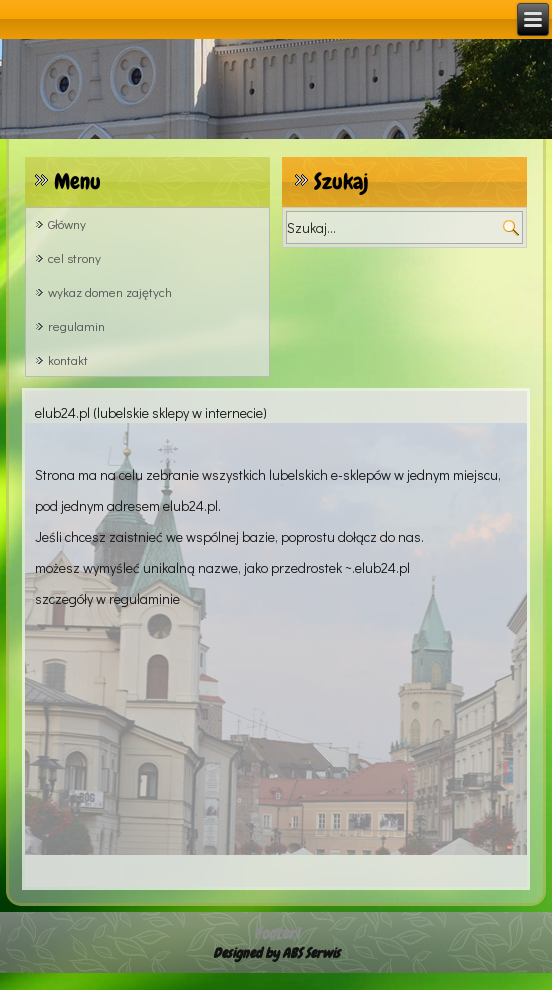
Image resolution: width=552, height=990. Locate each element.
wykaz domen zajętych (110, 291)
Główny (67, 223)
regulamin (76, 325)
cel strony (74, 257)
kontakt (68, 359)
